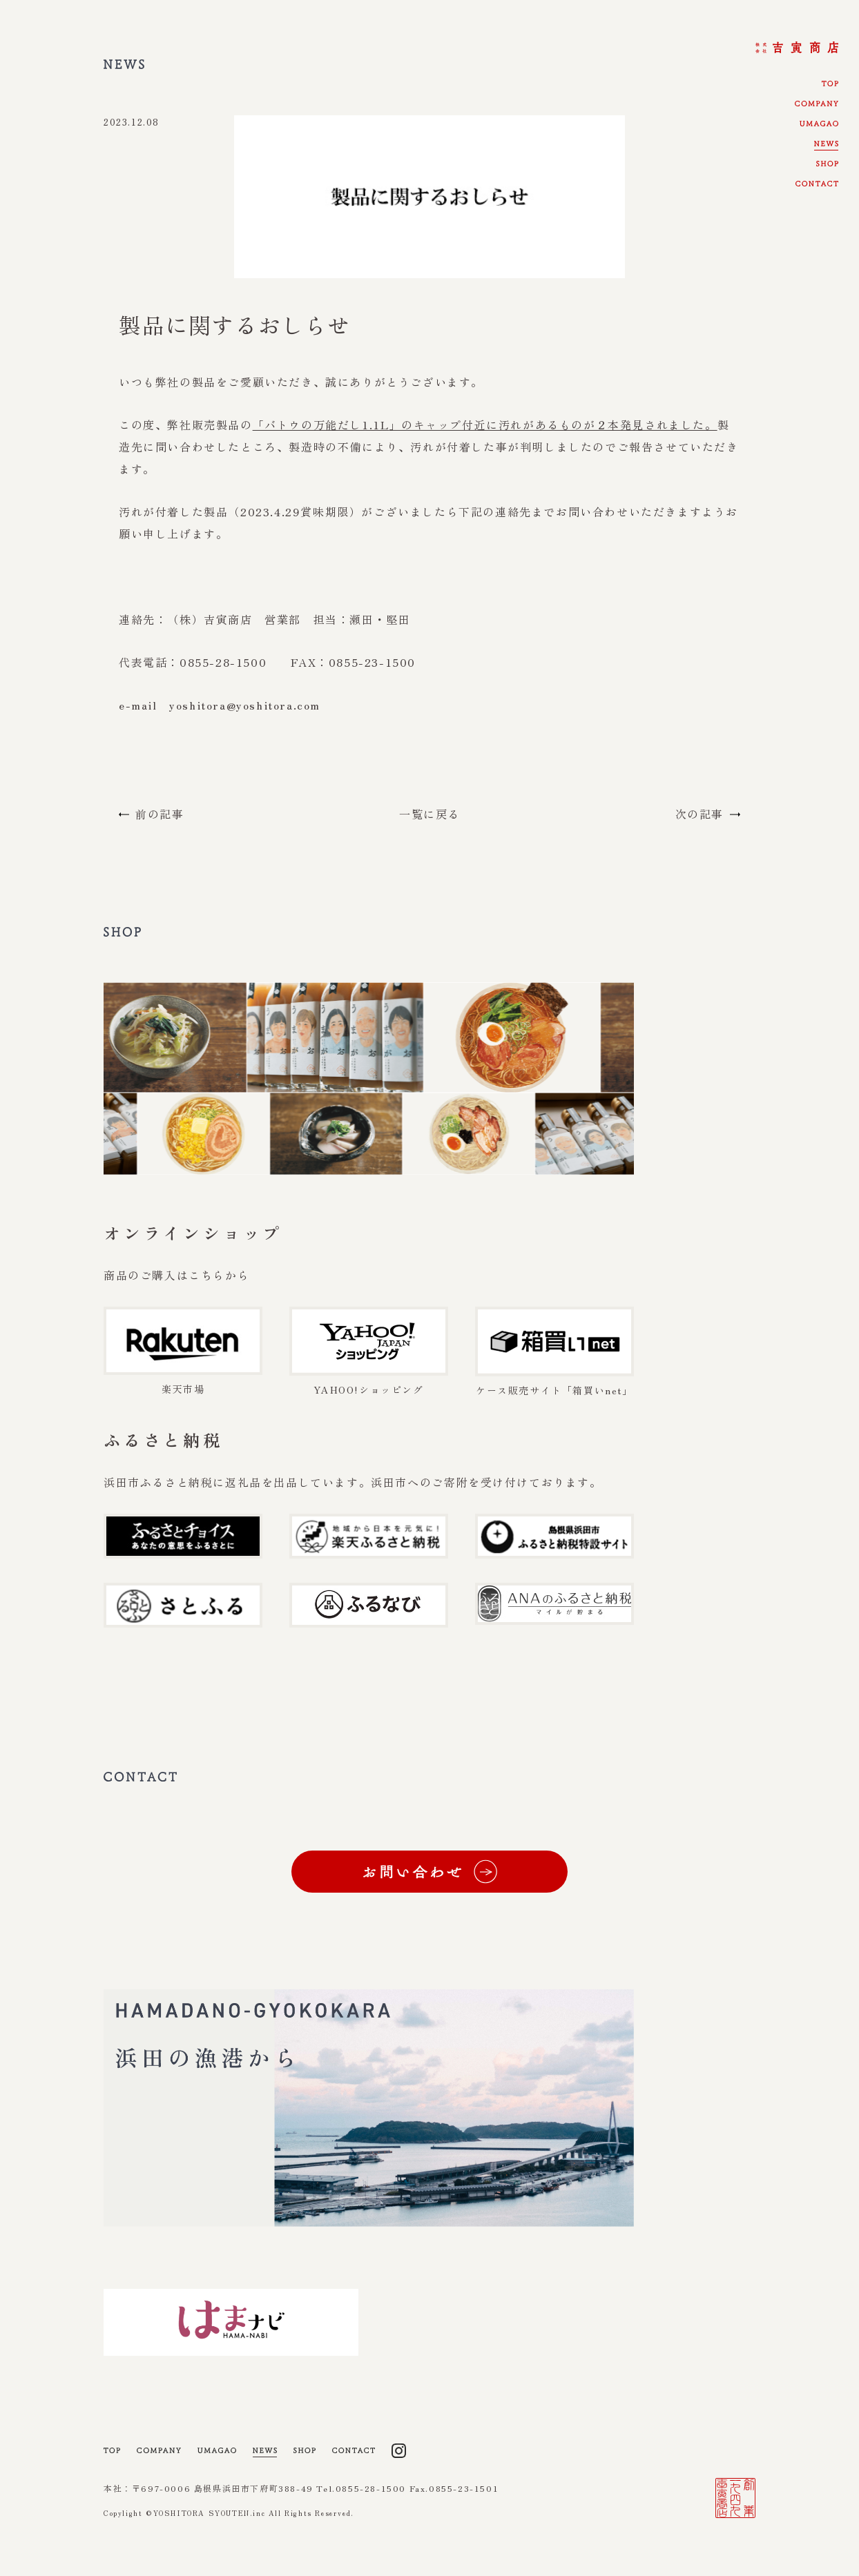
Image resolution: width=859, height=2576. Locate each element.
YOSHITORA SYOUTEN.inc (211, 2535)
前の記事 (159, 814)
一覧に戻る (429, 814)
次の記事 (699, 814)
